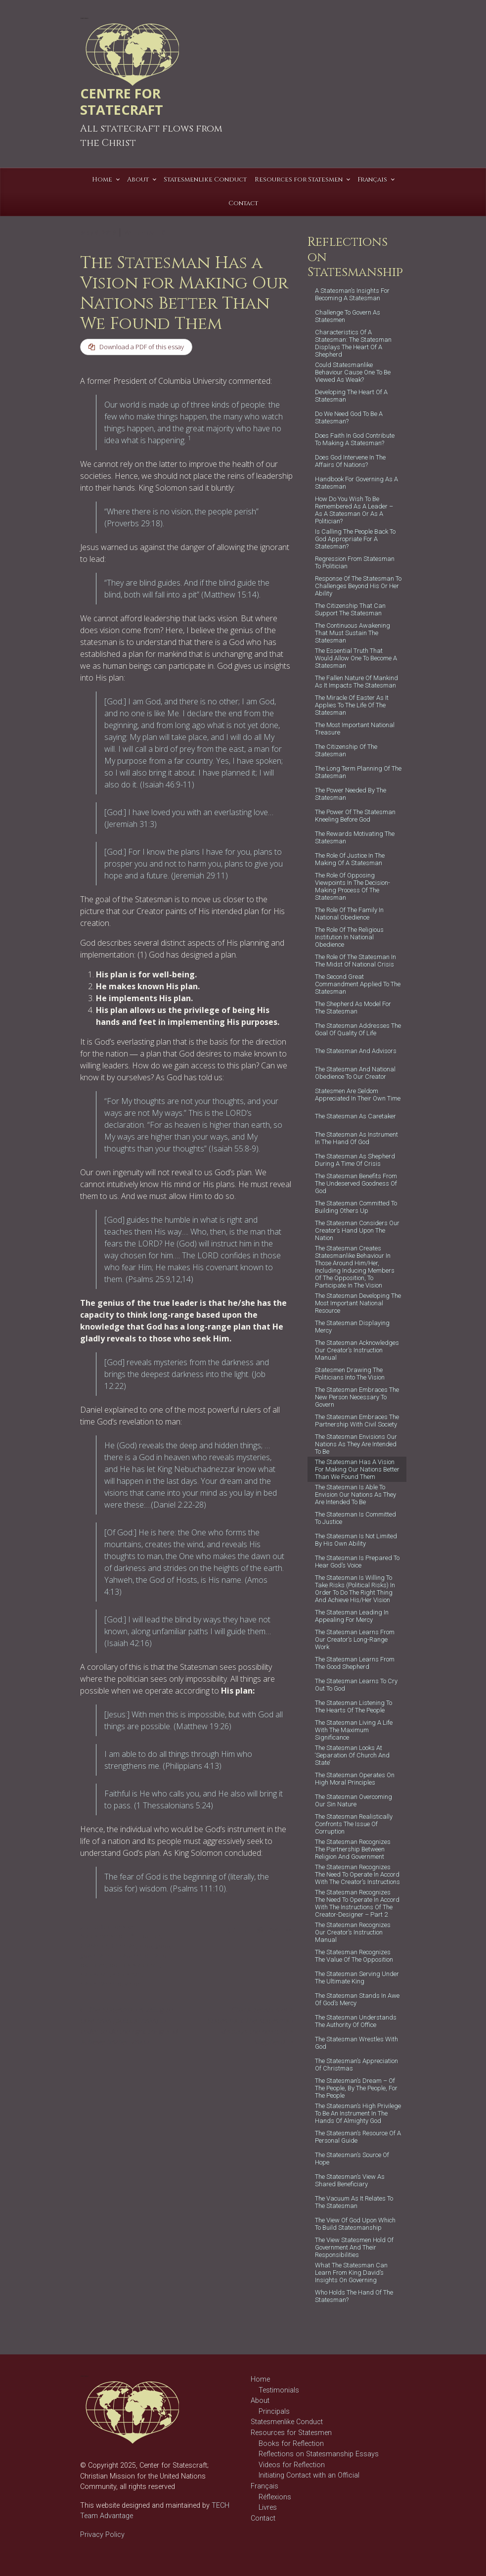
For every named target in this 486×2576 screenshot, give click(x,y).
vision (133, 1984)
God (145, 1946)
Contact (263, 2518)
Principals (274, 2411)
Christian (123, 1946)
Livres (268, 2507)
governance (97, 1956)
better (152, 1937)
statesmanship (101, 1984)
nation (161, 1956)
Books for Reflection (291, 2443)
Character (94, 1946)
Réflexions (275, 2497)
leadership (133, 1956)
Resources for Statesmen (291, 2433)
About (260, 2400)
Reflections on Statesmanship (107, 1933)
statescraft (95, 1975)
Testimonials (279, 2390)
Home (260, 2379)
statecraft (146, 1965)
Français (264, 2486)
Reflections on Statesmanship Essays (319, 2454)
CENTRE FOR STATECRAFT (121, 101)
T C (160, 232)
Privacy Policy (102, 2534)
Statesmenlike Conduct (287, 2422)
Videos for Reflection (292, 2465)
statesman (127, 1975)
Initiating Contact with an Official (309, 2475)
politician (93, 1965)
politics (119, 1965)
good (162, 1946)
